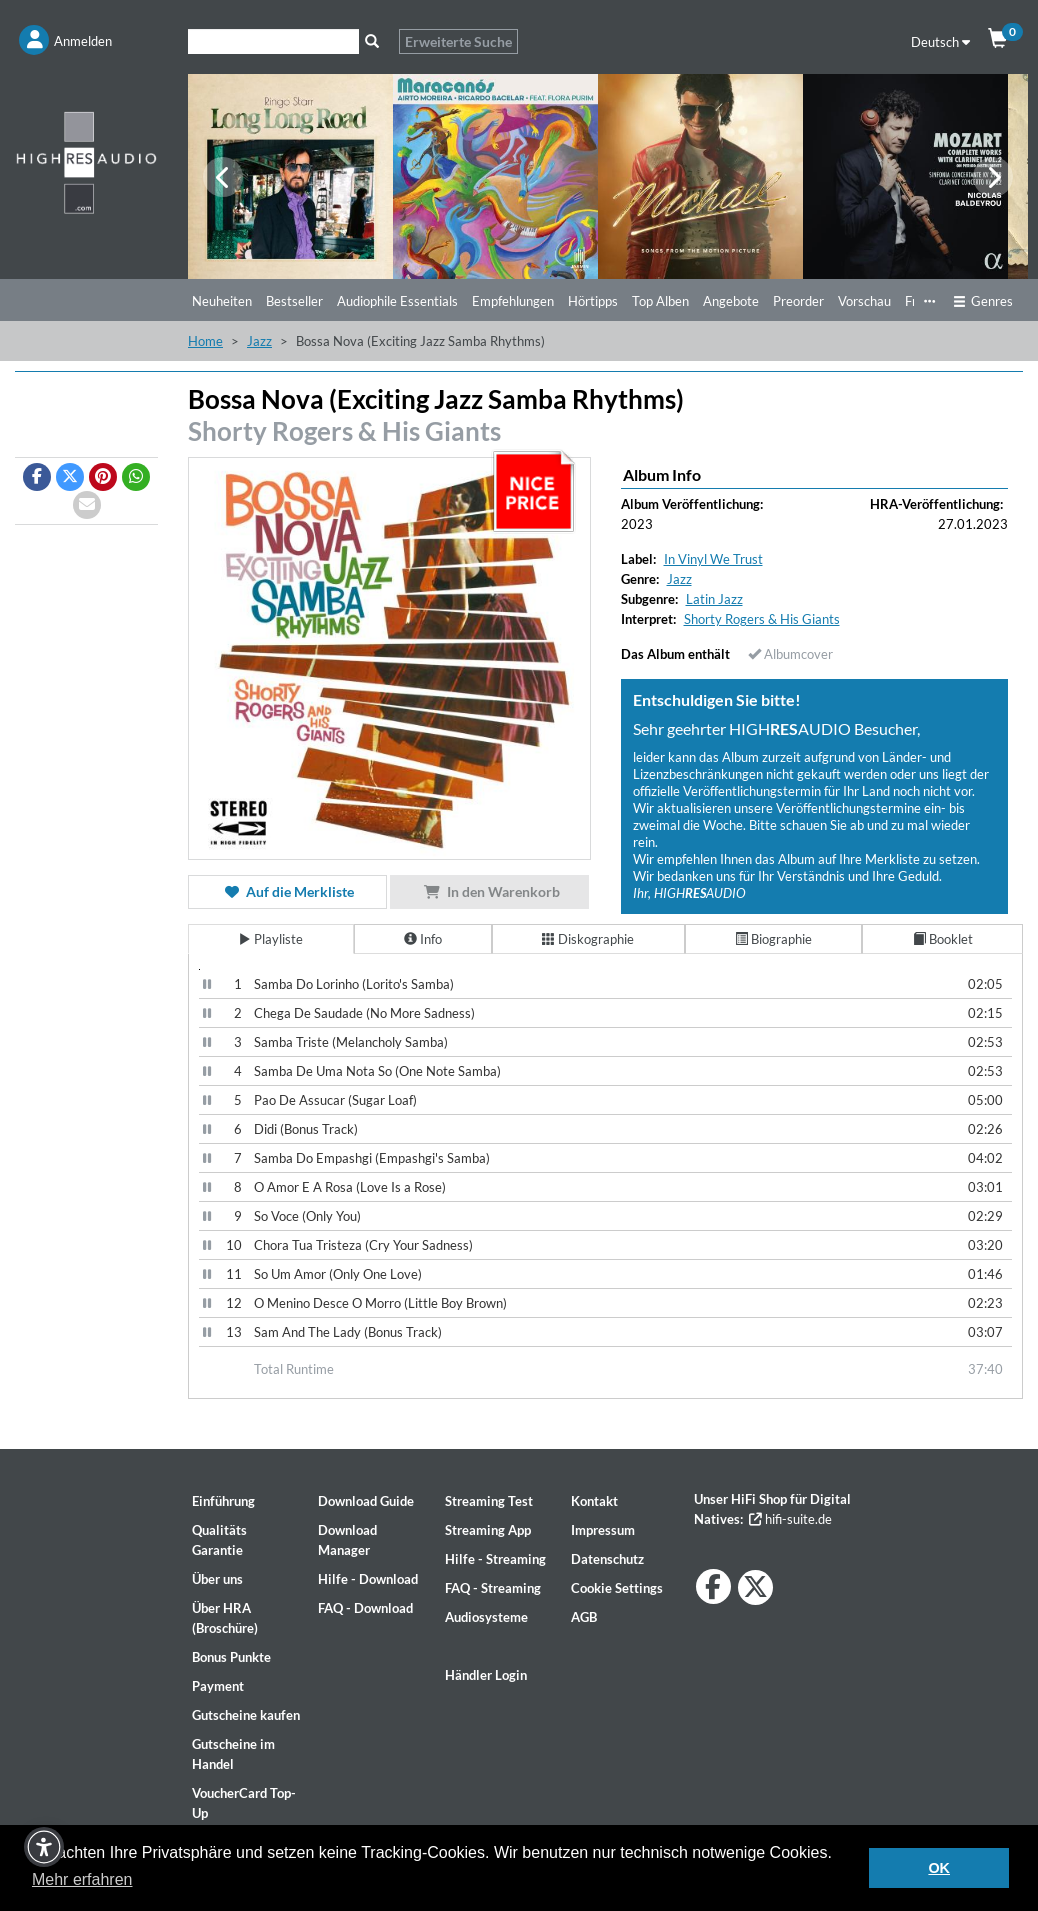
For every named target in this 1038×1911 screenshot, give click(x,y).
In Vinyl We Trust (713, 559)
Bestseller (294, 301)
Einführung (223, 1501)
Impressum (603, 1530)
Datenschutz (607, 1559)
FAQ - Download (365, 1608)
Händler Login (486, 1675)
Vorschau (864, 301)
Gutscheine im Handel (233, 1754)
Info (423, 939)
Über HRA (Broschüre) (225, 1618)
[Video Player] (199, 969)
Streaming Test (489, 1501)
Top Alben (660, 301)
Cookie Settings (617, 1588)
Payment (218, 1686)
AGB (584, 1617)
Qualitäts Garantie (219, 1540)
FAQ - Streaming (493, 1588)
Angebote (731, 301)
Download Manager (347, 1540)
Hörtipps (593, 301)
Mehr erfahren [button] (82, 1879)
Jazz (259, 341)
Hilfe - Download (368, 1579)
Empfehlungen (513, 301)
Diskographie (588, 939)
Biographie (773, 939)
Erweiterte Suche (458, 41)
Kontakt (594, 1501)
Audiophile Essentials (397, 301)
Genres (983, 301)
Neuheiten (222, 301)
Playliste (270, 939)
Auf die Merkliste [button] (287, 891)
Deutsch (940, 42)
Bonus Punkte (231, 1657)
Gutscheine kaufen (246, 1715)
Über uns (217, 1579)
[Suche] (273, 41)
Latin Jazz (714, 599)
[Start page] (86, 162)
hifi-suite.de (790, 1519)
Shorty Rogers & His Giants (344, 431)
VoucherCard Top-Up (244, 1803)
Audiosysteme (486, 1617)
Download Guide (366, 1501)
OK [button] (939, 1868)
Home (205, 341)
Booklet (943, 939)
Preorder (798, 301)
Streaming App (488, 1530)
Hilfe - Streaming (495, 1559)
